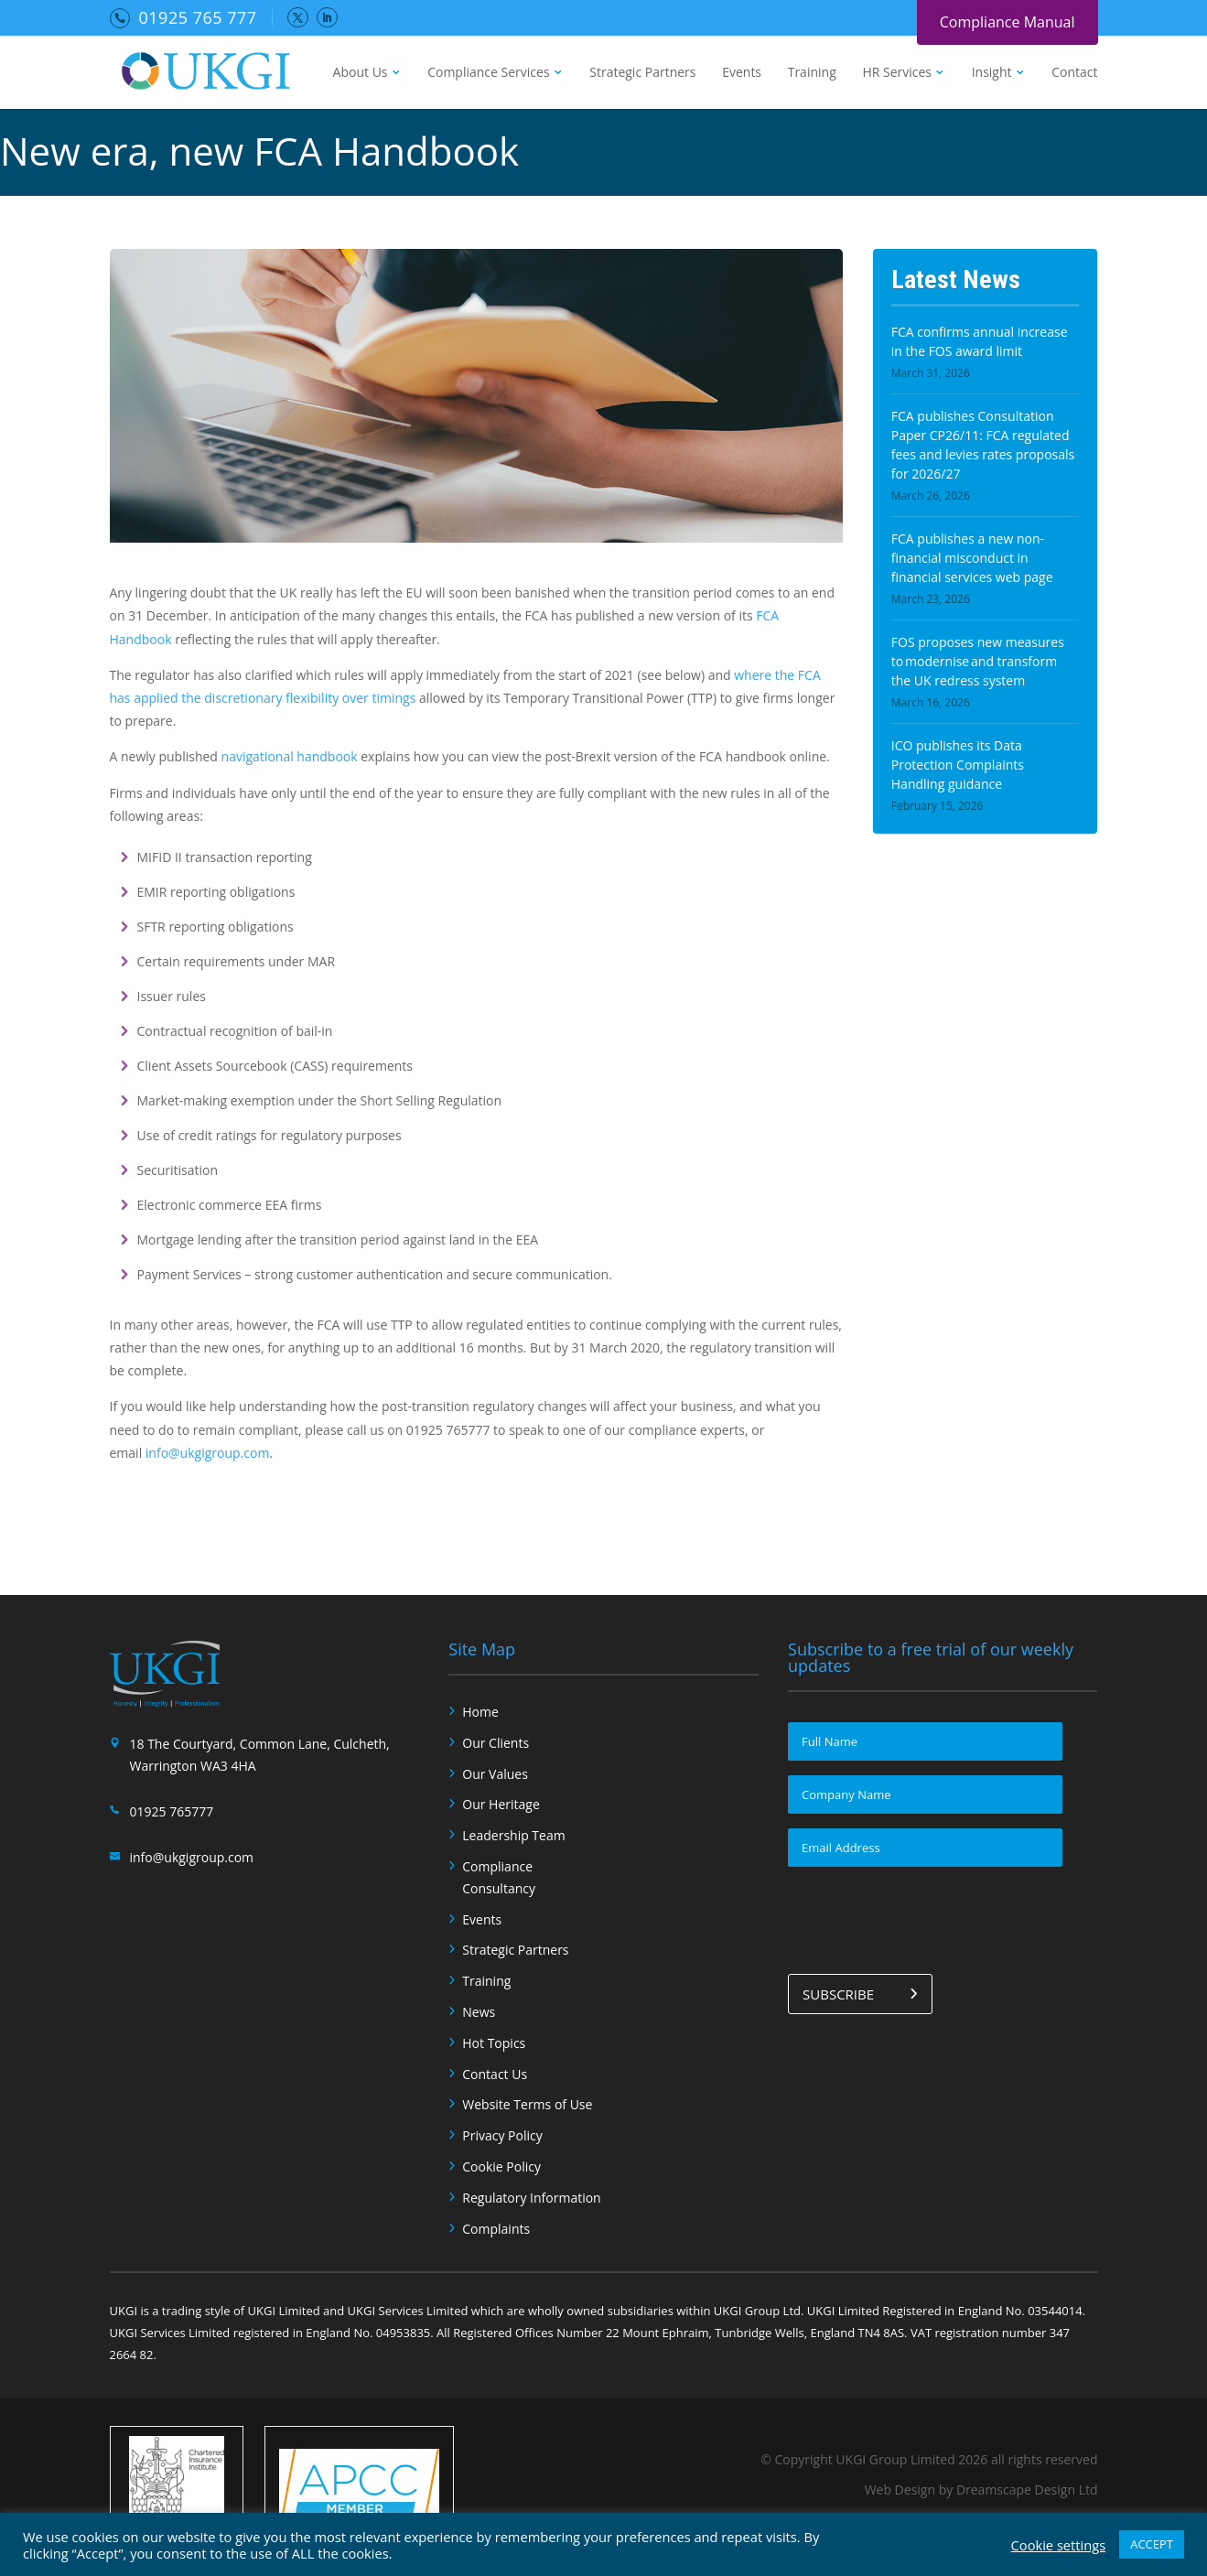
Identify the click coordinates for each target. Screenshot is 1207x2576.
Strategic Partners (642, 73)
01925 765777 (172, 1811)
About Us (360, 73)
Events (741, 73)
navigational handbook (289, 756)
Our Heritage (501, 1804)
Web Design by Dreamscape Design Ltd (981, 2489)
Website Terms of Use (527, 2104)
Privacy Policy (502, 2135)
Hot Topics (493, 2043)
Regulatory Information (531, 2197)
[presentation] (927, 1917)
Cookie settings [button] (1058, 2545)
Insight (992, 73)
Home (480, 1711)
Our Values (495, 1774)
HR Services (897, 73)
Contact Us (494, 2074)
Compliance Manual (1007, 22)
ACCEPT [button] (1151, 2544)
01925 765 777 (198, 17)
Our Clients (495, 1742)
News (478, 2012)
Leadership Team (513, 1835)
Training (812, 73)
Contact (1074, 73)
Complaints (496, 2228)
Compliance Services (488, 73)
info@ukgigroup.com (207, 1452)
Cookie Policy (501, 2166)
